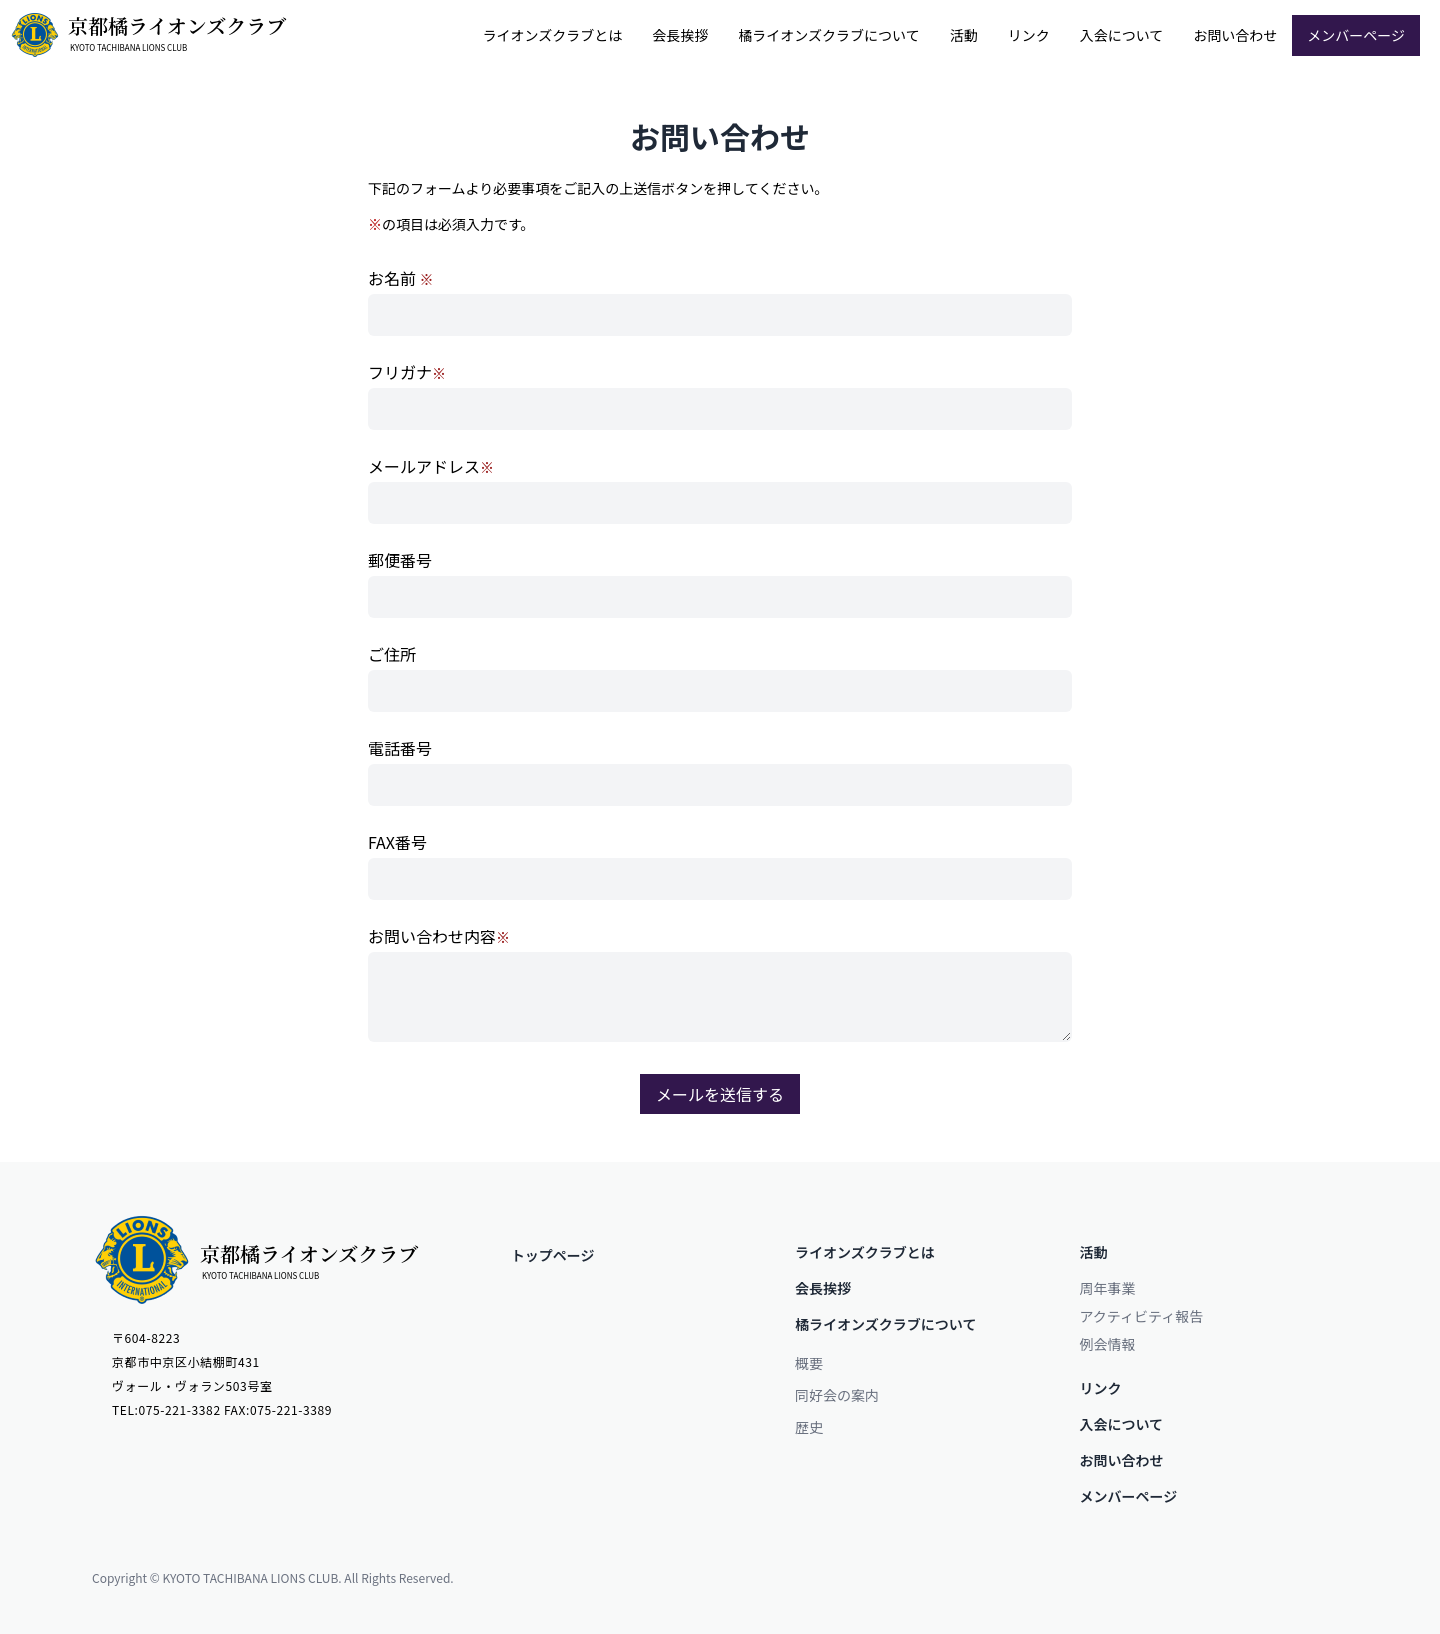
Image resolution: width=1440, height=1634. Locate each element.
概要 (809, 1363)
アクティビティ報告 (1142, 1316)
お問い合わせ (1235, 35)
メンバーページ (1356, 35)
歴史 (809, 1427)
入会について (1122, 35)
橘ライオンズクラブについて (828, 35)
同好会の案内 (837, 1395)
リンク (1029, 35)
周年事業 (1108, 1288)
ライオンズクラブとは (553, 35)
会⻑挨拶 (680, 35)
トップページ (553, 1255)
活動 (964, 35)
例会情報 (1108, 1344)
